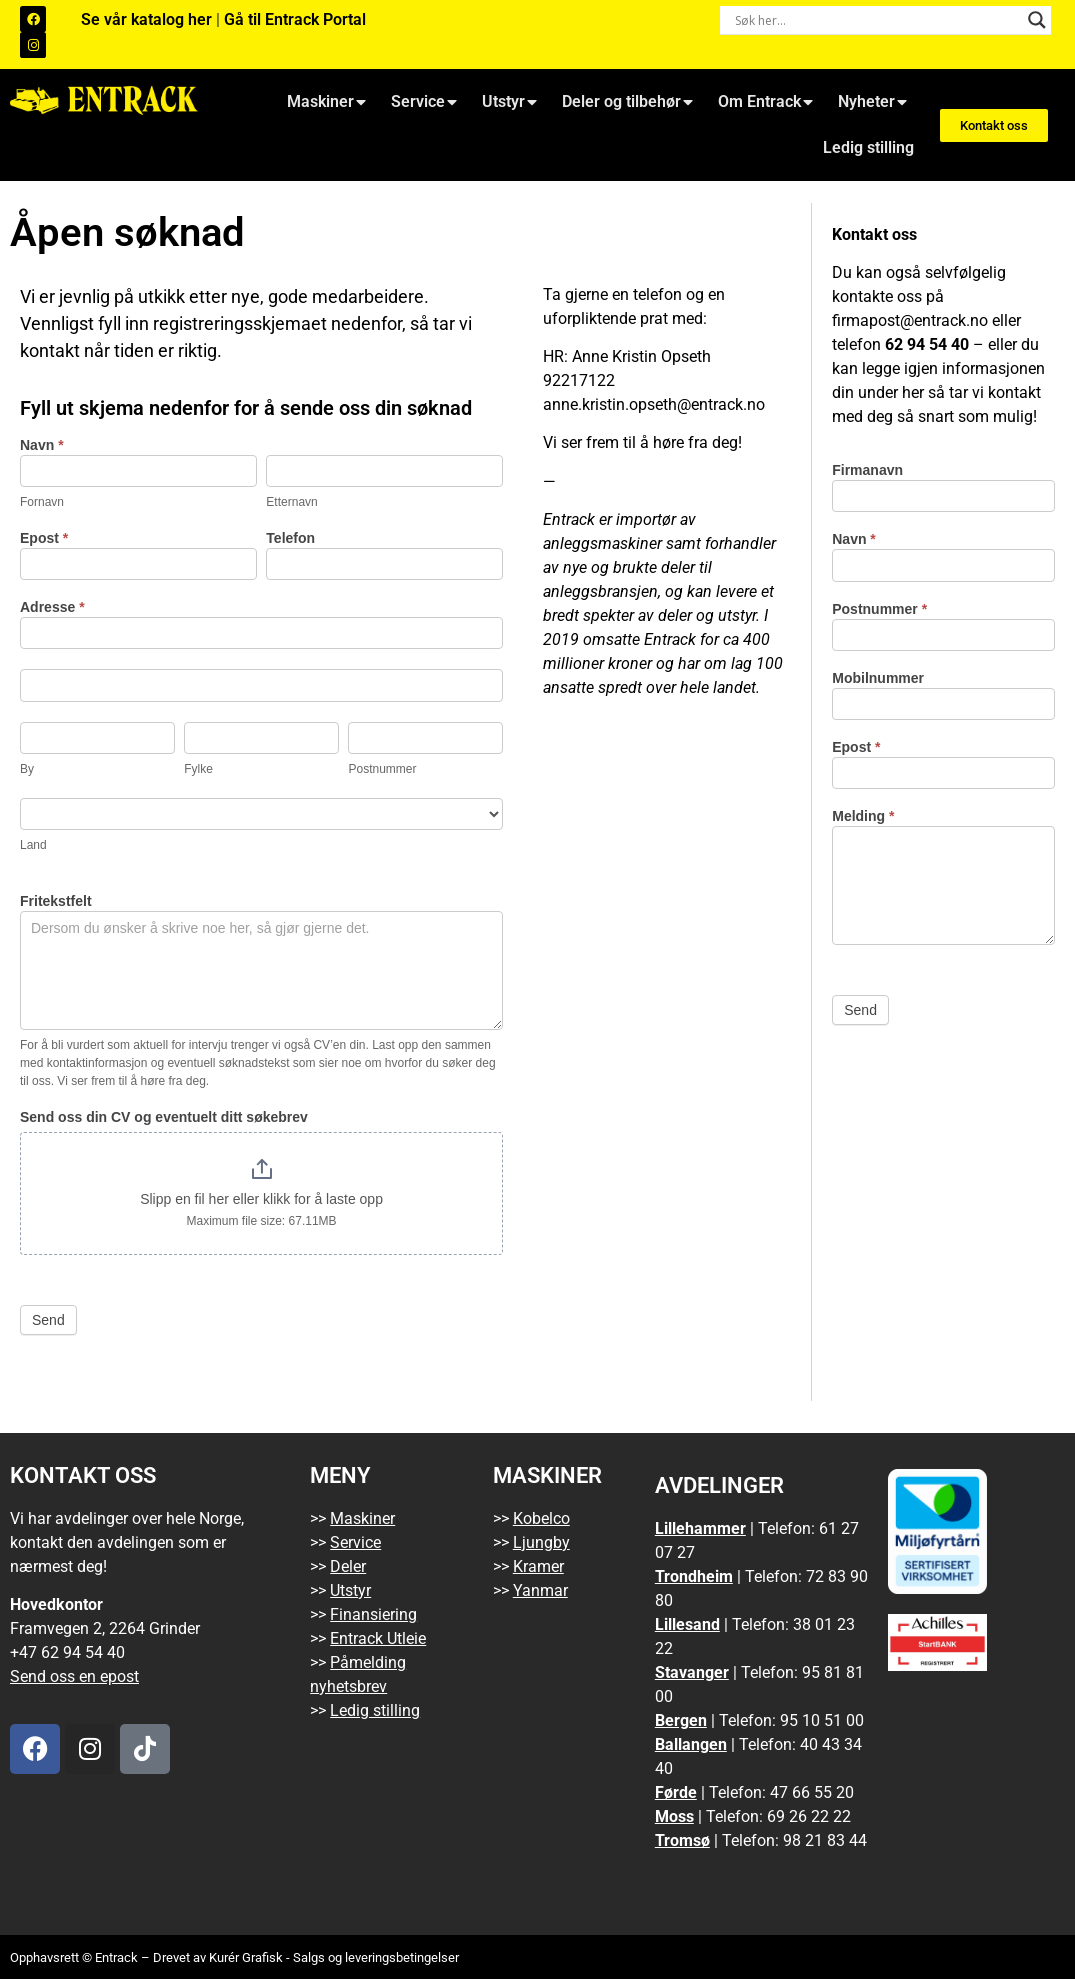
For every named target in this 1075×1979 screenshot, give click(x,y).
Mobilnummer (878, 678)
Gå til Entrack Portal (295, 19)
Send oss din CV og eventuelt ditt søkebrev (164, 1117)
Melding (863, 816)
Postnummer (879, 609)
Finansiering (373, 1614)
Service (424, 102)
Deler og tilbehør (627, 102)
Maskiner (326, 102)
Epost (44, 538)
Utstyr (509, 102)
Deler (348, 1566)
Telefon (290, 538)
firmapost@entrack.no (910, 320)
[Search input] (877, 20)
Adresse (52, 607)
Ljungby (541, 1542)
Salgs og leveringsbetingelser (376, 1957)
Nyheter (872, 102)
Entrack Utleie (378, 1638)
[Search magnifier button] (1037, 20)
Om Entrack (765, 102)
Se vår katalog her (148, 19)
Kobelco (541, 1518)
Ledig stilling (868, 147)
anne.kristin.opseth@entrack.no (654, 404)
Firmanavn (867, 470)
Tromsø (682, 1840)
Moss (674, 1816)
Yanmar (540, 1590)
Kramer (538, 1566)
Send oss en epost (74, 1676)
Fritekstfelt (56, 901)
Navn (42, 445)
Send (48, 1320)
